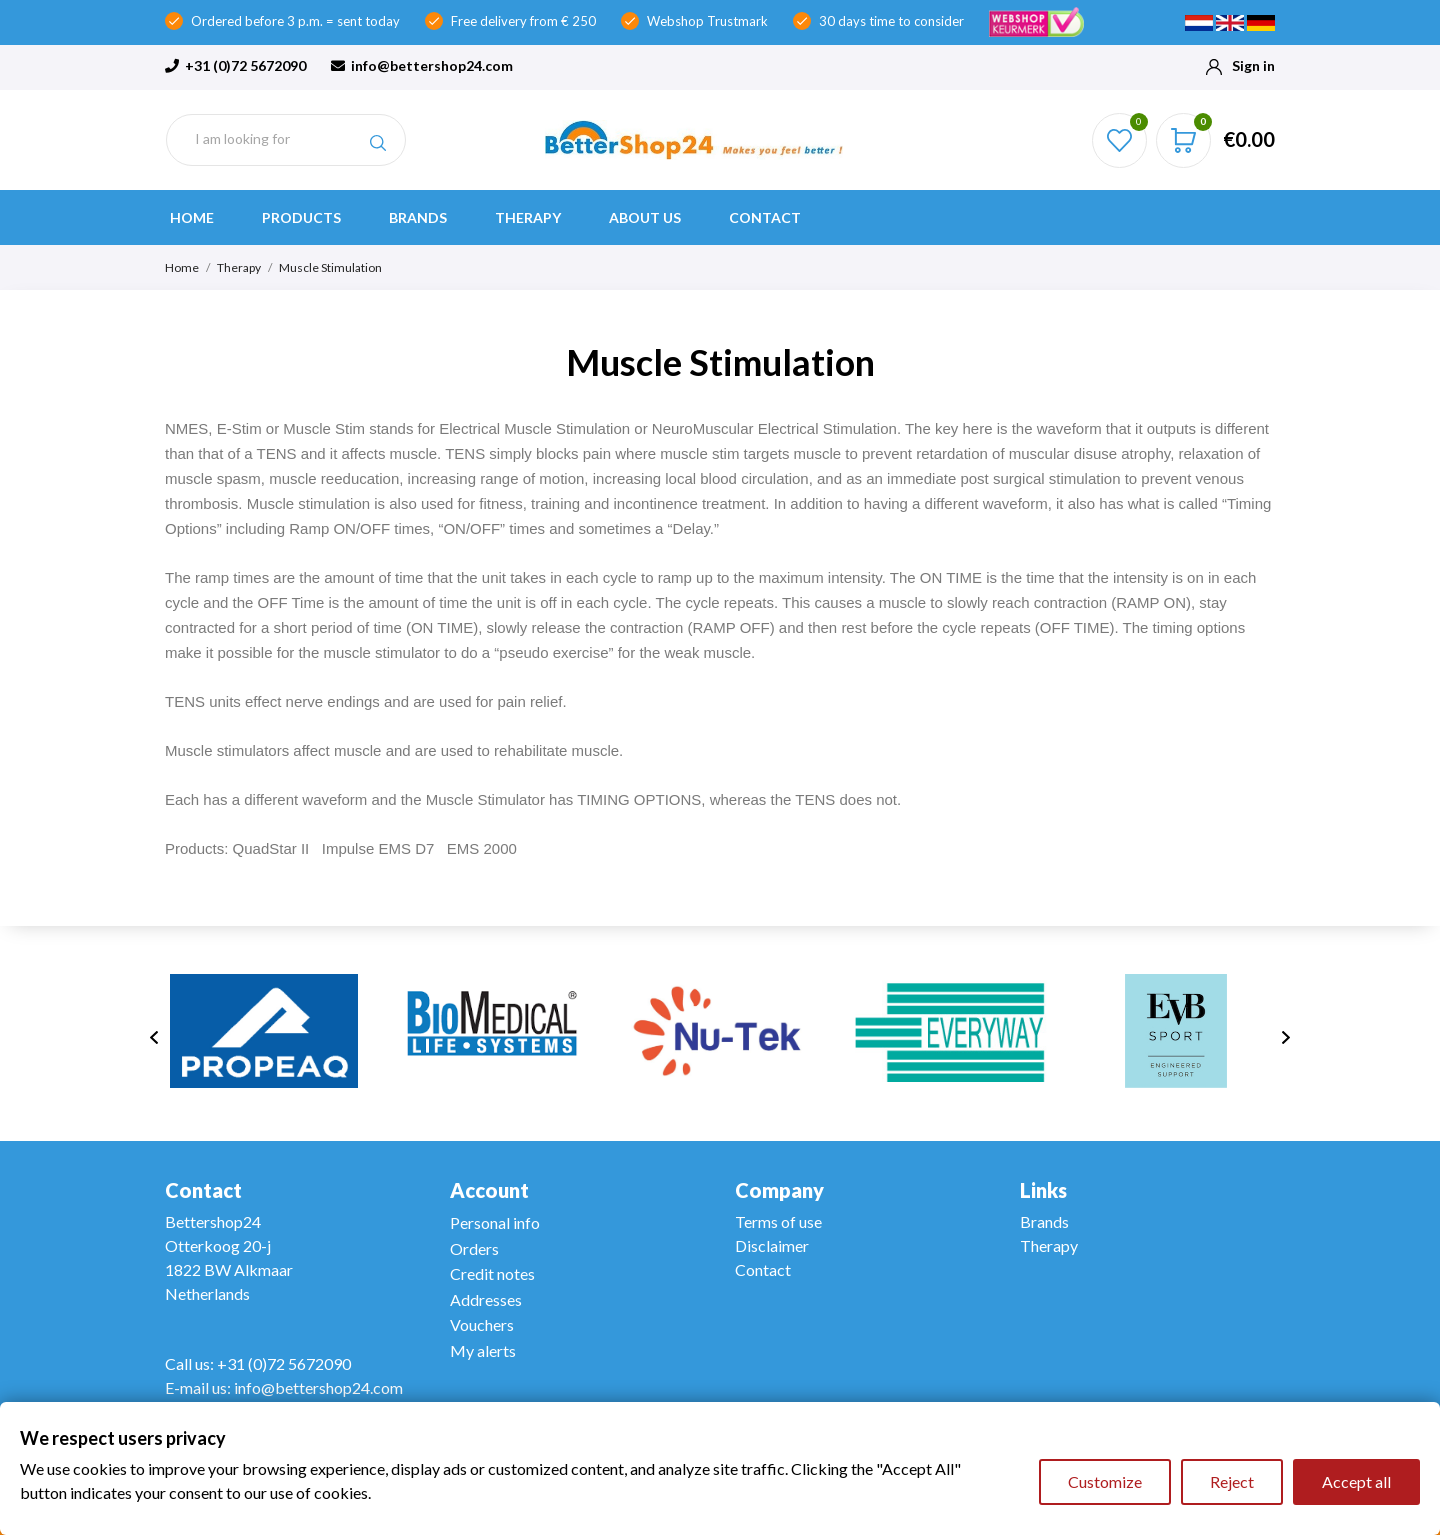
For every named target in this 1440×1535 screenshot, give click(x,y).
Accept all (1356, 1481)
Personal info (495, 1222)
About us (645, 217)
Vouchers (482, 1324)
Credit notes (492, 1273)
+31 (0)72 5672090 (235, 65)
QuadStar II (271, 848)
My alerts (483, 1350)
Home (192, 217)
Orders (474, 1248)
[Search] (286, 139)
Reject (1232, 1481)
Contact (765, 217)
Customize (1105, 1481)
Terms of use (778, 1221)
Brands (418, 217)
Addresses (486, 1299)
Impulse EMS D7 (378, 848)
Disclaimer (772, 1245)
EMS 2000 (482, 848)
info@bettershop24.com (422, 65)
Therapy (528, 217)
